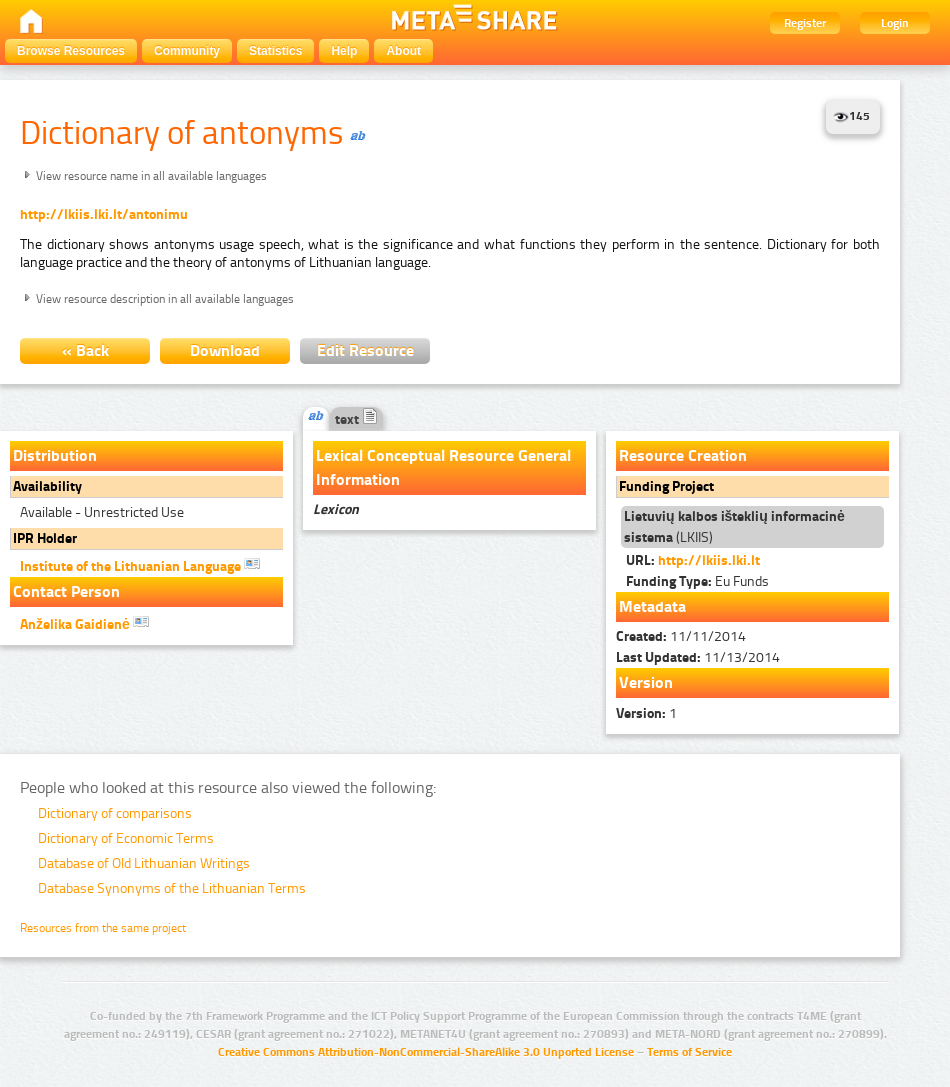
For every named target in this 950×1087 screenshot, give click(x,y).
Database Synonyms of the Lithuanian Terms (172, 888)
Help (344, 51)
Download (225, 350)
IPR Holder (45, 538)
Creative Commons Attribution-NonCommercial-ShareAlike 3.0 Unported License (426, 1052)
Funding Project (666, 486)
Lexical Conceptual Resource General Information (443, 467)
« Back (85, 350)
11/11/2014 (681, 636)
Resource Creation (683, 455)
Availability (47, 486)
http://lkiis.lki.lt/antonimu (104, 214)
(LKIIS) (734, 527)
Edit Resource (365, 350)
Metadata (652, 606)
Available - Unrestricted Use (102, 512)
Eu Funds (697, 581)
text (356, 419)
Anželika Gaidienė (84, 623)
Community (187, 51)
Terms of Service (689, 1052)
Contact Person (66, 591)
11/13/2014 (698, 657)
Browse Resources (71, 51)
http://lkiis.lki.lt (709, 560)
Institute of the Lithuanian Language (140, 565)
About (403, 51)
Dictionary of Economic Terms (126, 838)
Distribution (55, 455)
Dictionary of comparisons (115, 813)
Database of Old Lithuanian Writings (144, 863)
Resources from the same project (103, 928)
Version (646, 682)
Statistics (275, 51)
